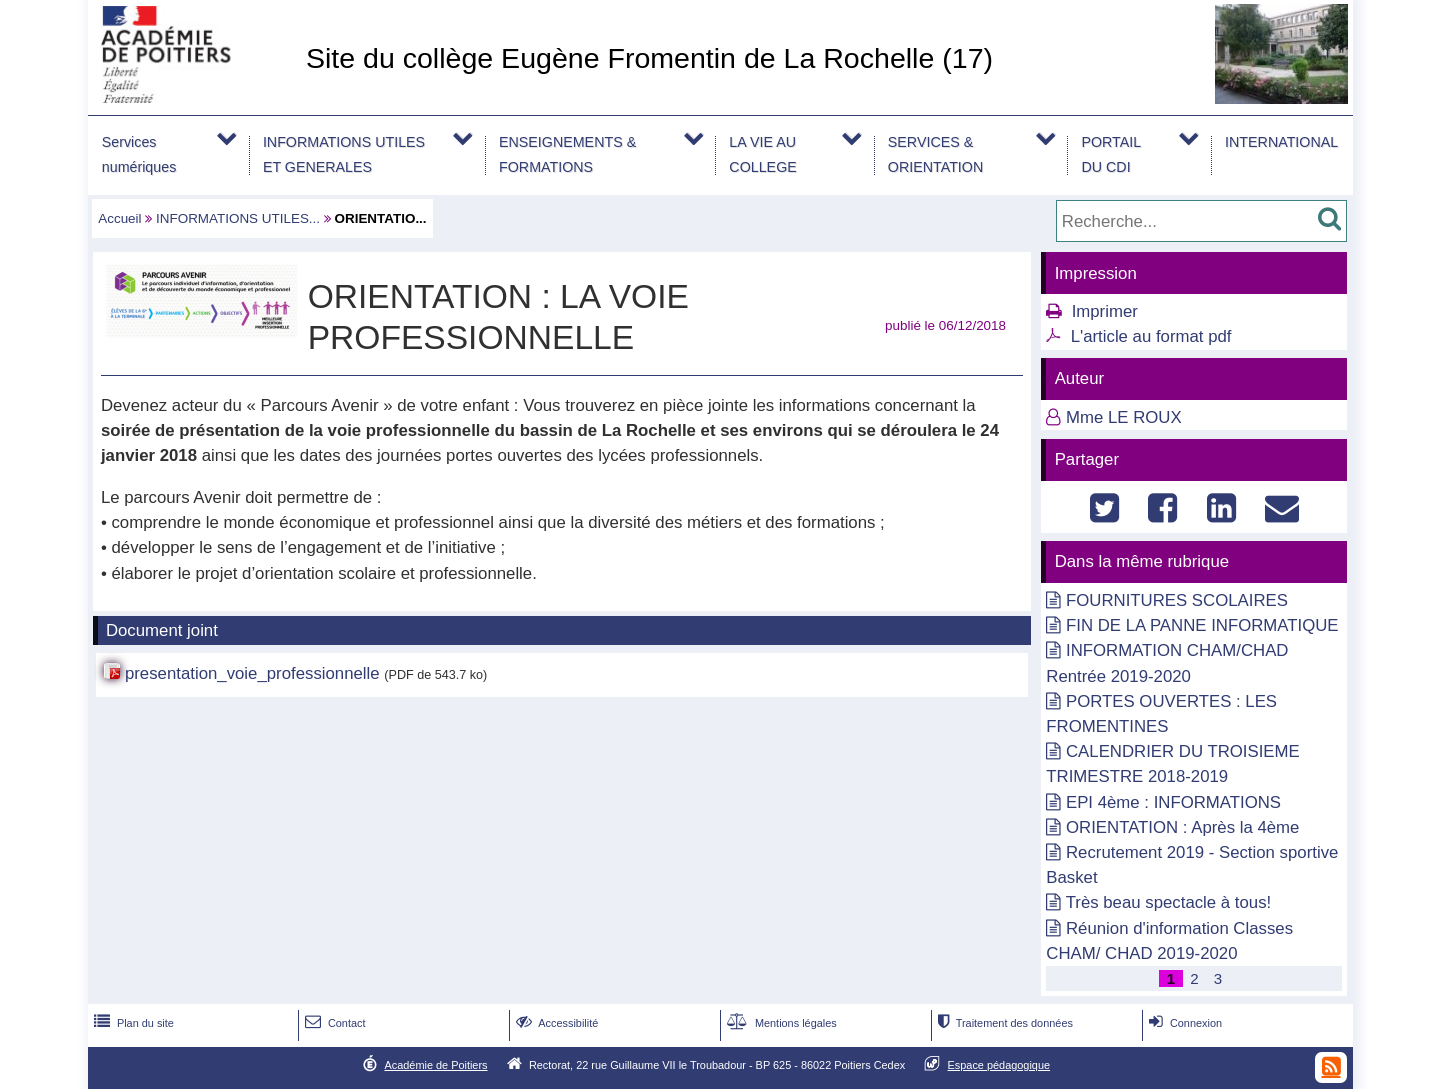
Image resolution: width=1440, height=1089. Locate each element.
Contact (333, 1023)
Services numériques (139, 154)
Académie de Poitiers (435, 1065)
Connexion (1183, 1023)
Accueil (119, 218)
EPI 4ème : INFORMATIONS (1173, 802)
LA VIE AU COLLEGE (762, 154)
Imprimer (1105, 311)
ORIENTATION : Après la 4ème (1182, 827)
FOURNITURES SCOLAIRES (1177, 600)
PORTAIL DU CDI (1111, 154)
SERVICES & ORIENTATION (935, 154)
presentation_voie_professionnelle (252, 673)
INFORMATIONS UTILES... (238, 218)
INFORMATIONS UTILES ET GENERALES (344, 154)
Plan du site (132, 1023)
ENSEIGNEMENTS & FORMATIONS (567, 154)
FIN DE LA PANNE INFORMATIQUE (1202, 625)
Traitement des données (1003, 1023)
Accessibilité (555, 1023)
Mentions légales (780, 1023)
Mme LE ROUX (1124, 417)
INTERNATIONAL (1281, 142)
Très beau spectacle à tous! (1169, 902)
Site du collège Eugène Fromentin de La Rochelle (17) (649, 58)
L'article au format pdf (1151, 336)
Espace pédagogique (999, 1065)
